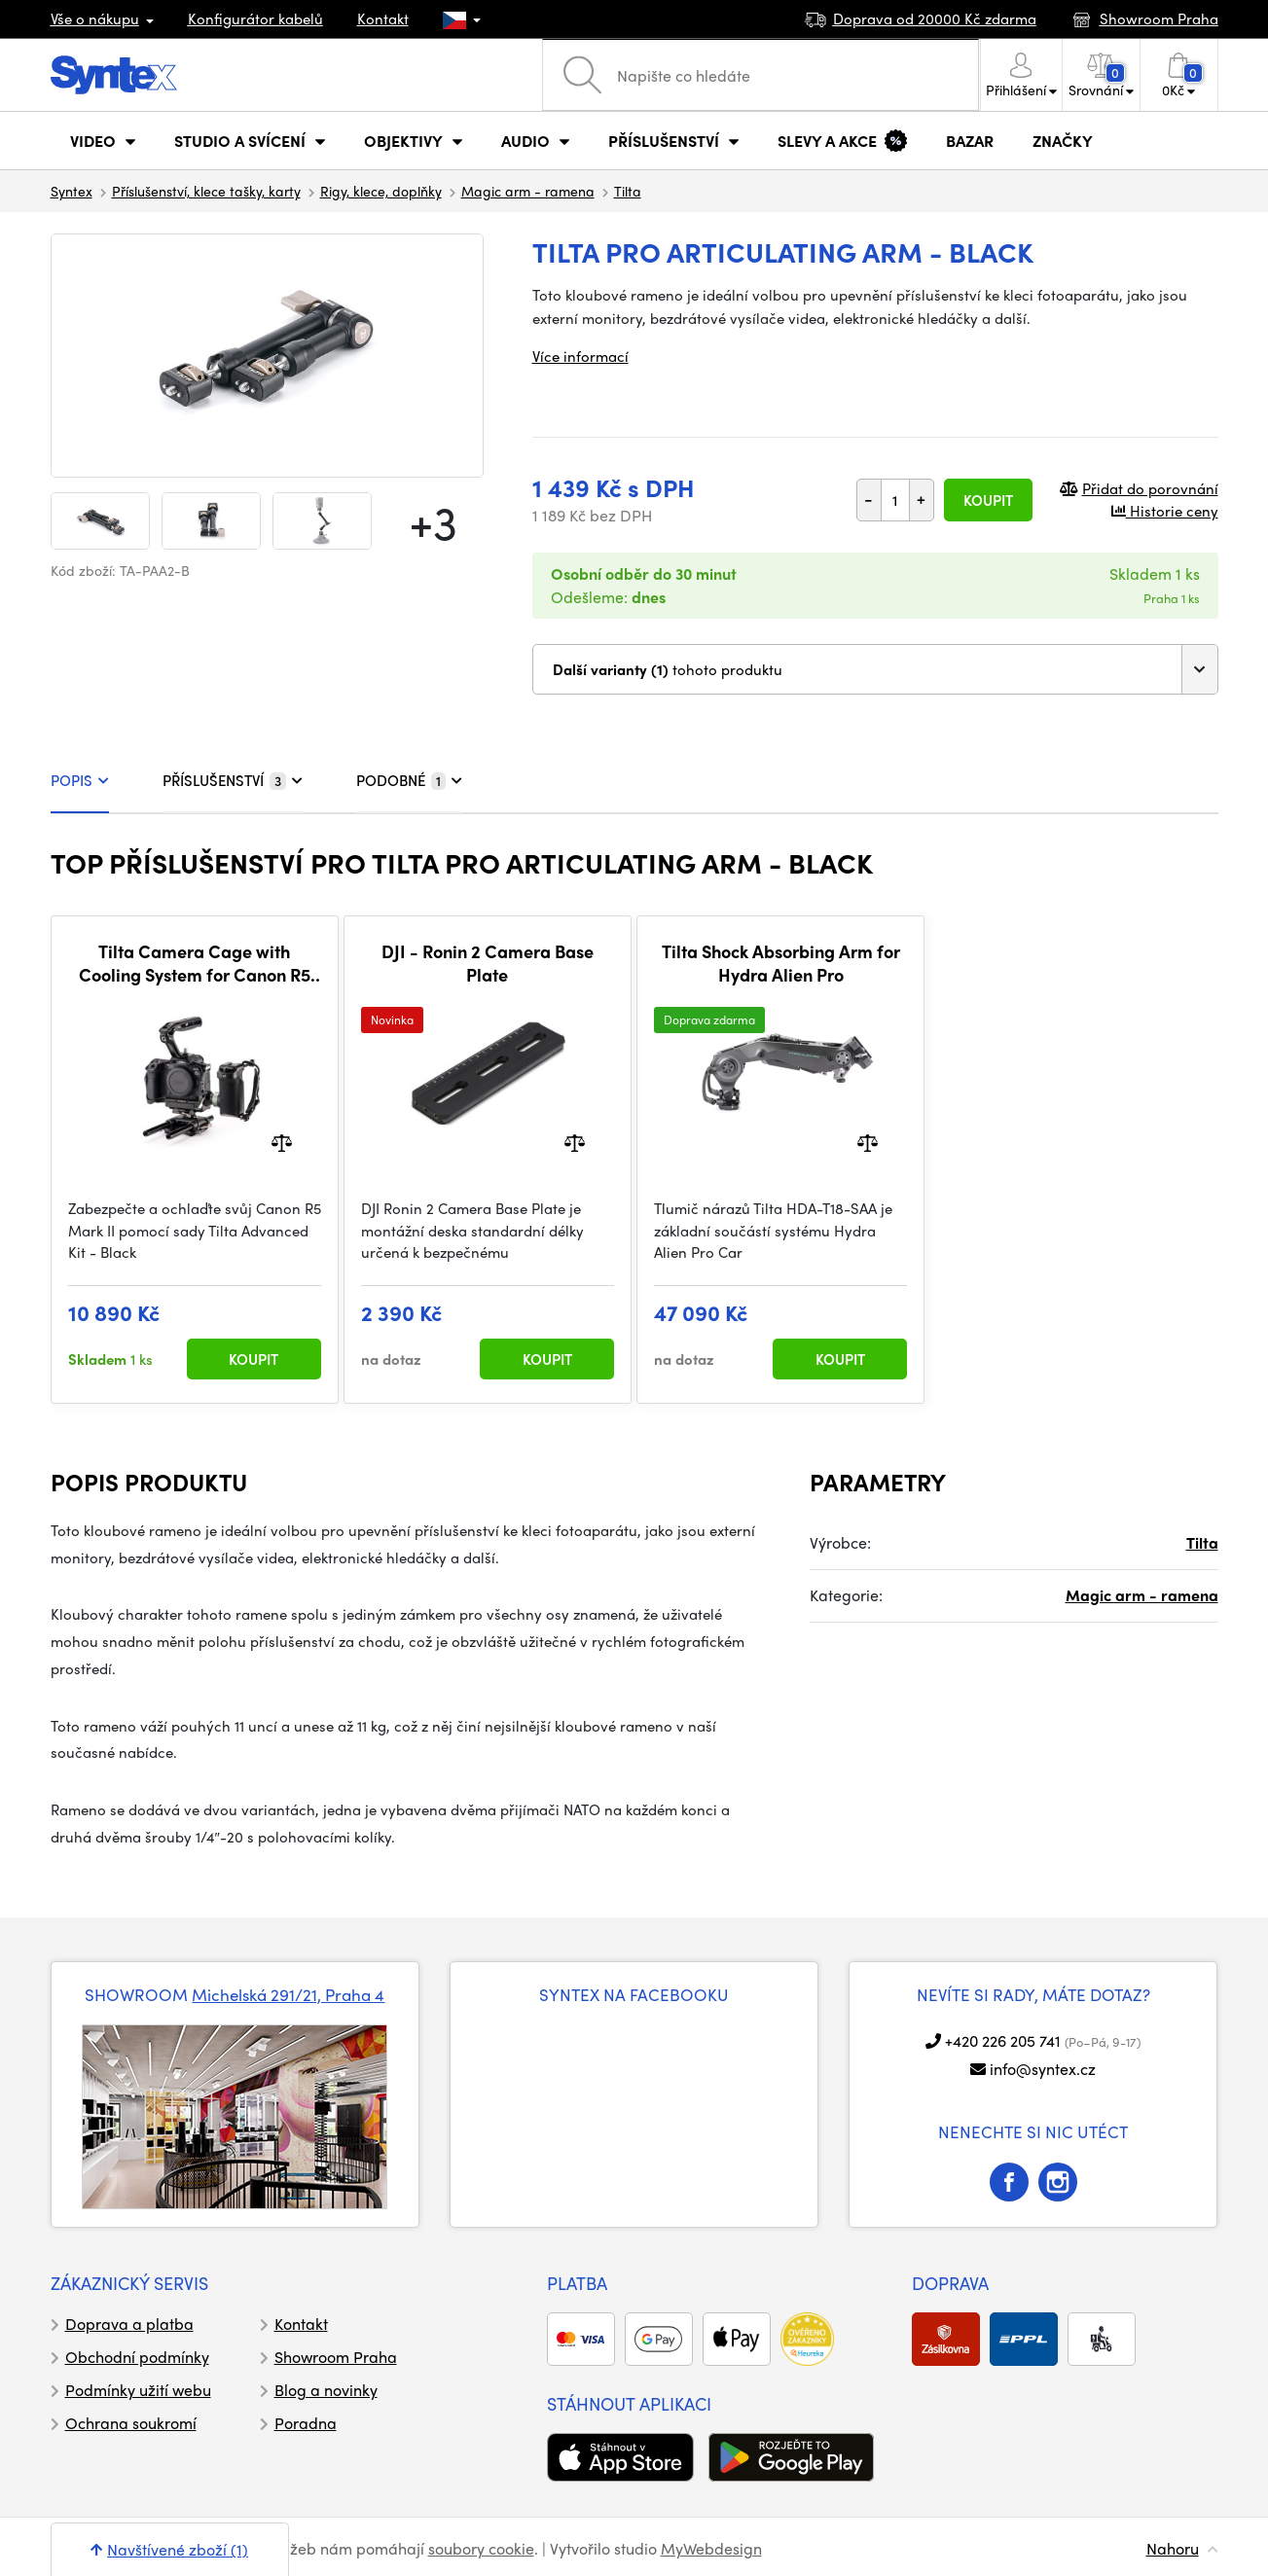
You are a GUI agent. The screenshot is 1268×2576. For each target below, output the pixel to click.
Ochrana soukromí (131, 2423)
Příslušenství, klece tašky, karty (206, 190)
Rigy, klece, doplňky (381, 190)
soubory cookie (481, 2548)
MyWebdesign (711, 2548)
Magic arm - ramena (528, 190)
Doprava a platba (129, 2323)
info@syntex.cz (1043, 2068)
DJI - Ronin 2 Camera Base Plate (487, 962)
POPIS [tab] (80, 780)
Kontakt (383, 18)
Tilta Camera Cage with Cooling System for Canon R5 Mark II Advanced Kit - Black (194, 962)
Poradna (305, 2423)
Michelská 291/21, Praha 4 (288, 1994)
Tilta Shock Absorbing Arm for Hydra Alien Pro (781, 962)
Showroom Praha (335, 2356)
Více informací (580, 356)
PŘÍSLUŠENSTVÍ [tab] (233, 780)
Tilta (627, 190)
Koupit (988, 500)
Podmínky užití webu (138, 2390)
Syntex (71, 190)
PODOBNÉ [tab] (409, 780)
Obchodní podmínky (137, 2356)
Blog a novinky (326, 2390)
